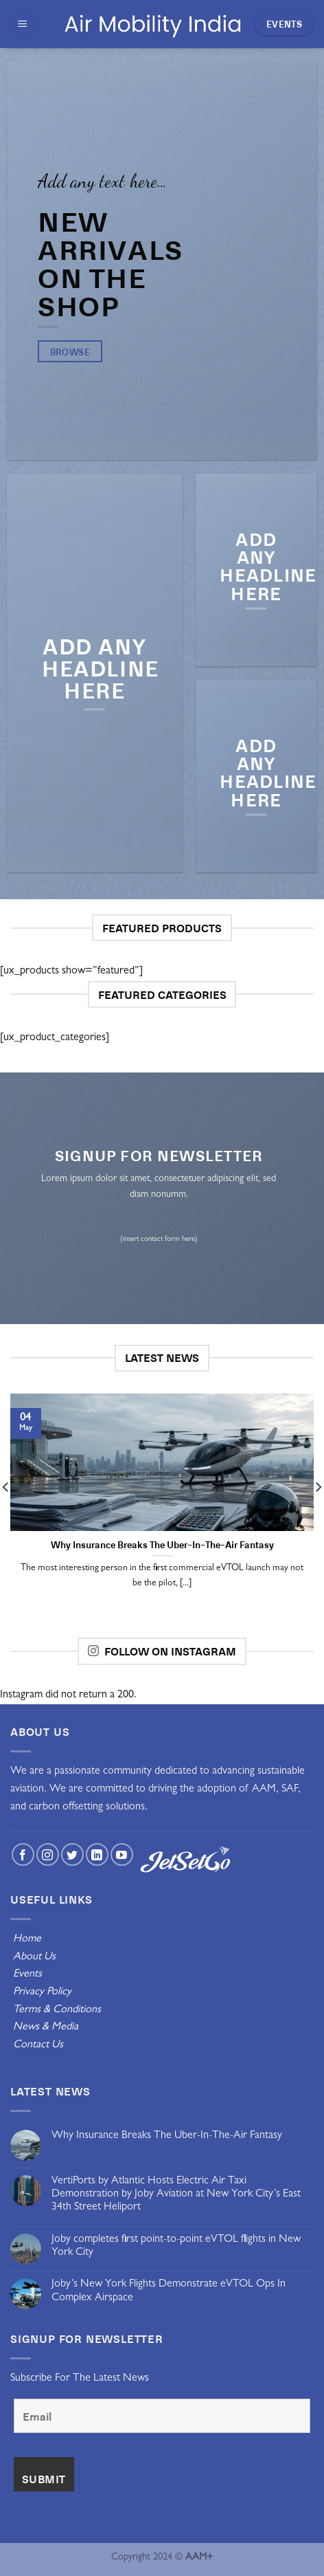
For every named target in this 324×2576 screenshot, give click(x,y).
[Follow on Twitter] (72, 1854)
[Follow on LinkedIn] (97, 1854)
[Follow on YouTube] (122, 1854)
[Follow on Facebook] (23, 1854)
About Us (33, 1957)
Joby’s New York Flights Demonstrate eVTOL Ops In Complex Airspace (168, 2291)
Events (27, 1974)
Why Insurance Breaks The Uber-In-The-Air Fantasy (166, 2136)
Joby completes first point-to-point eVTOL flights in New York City (176, 2246)
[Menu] (23, 24)
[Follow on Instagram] (47, 1854)
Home (27, 1939)
